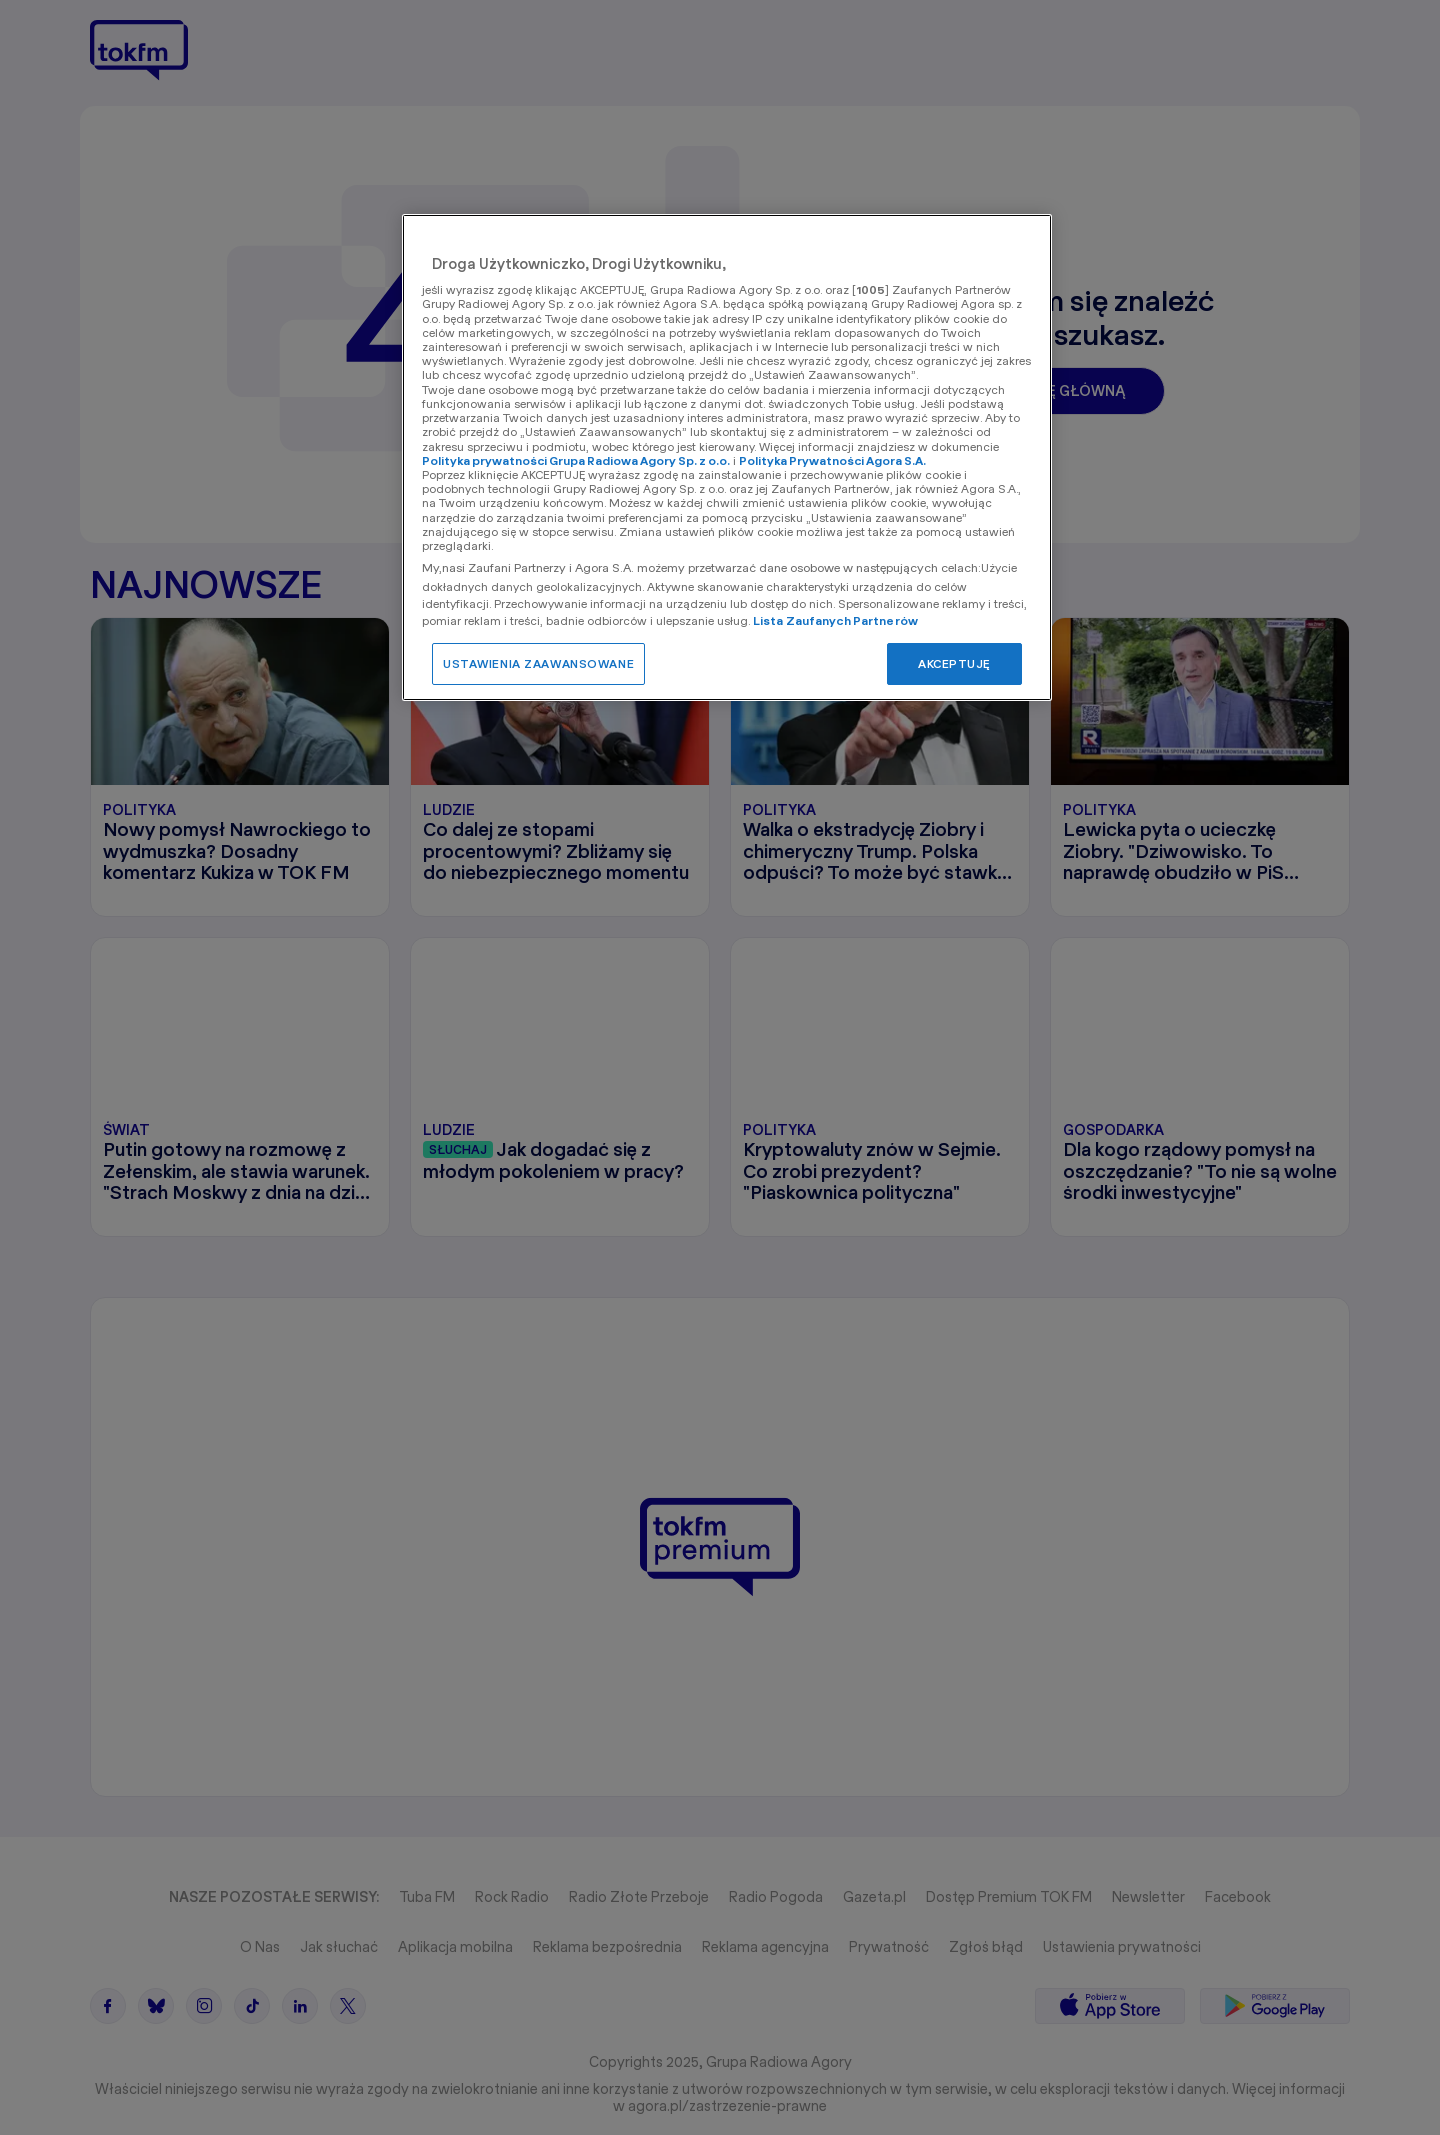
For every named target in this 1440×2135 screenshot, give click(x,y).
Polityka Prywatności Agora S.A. (832, 460)
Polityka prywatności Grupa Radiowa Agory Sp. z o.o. (576, 460)
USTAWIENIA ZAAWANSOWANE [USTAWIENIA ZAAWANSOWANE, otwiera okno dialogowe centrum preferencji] (538, 663)
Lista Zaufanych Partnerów (835, 620)
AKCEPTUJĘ (954, 663)
